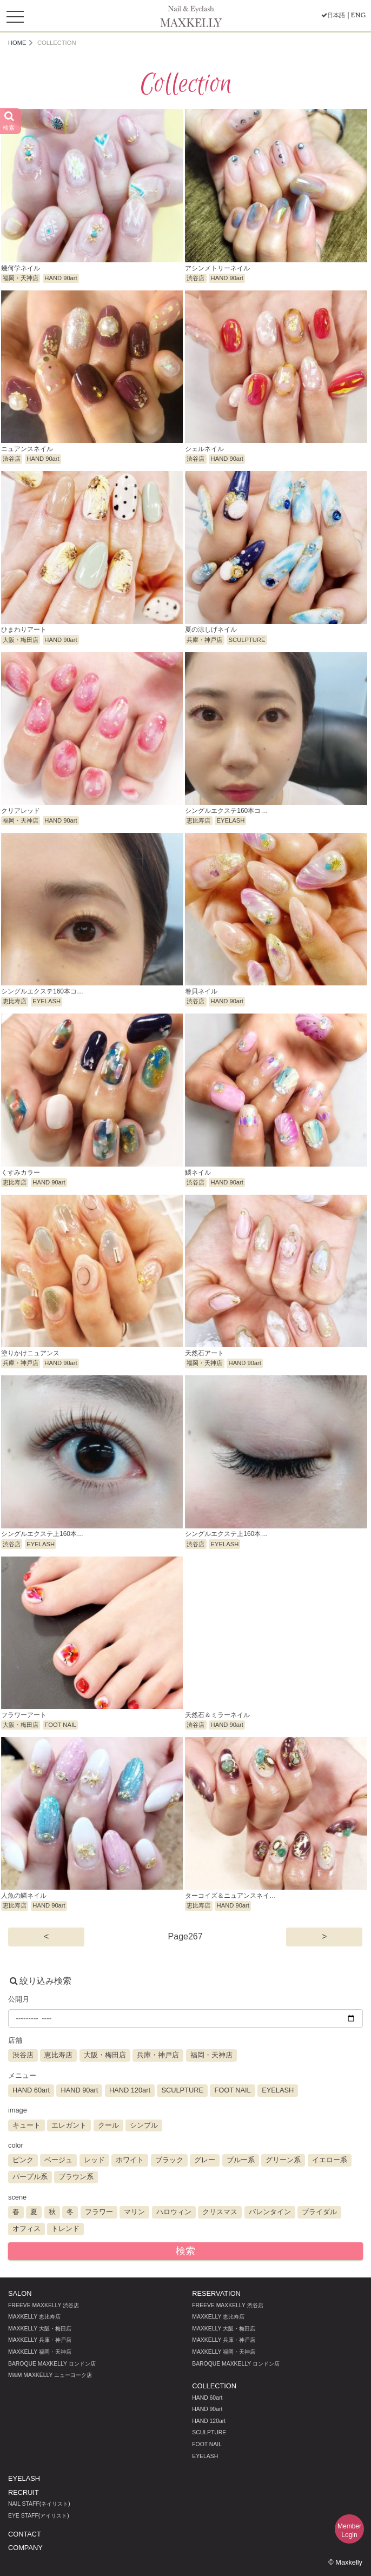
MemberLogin (349, 2530)
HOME (17, 43)
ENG (358, 15)
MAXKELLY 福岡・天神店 (39, 2352)
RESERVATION (216, 2293)
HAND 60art (207, 2398)
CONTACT (24, 2534)
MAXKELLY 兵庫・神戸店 (39, 2340)
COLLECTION (214, 2386)
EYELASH (205, 2456)
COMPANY (25, 2548)
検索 (185, 2251)
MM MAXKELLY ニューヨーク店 (50, 2375)
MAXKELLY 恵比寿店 (34, 2317)
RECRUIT (23, 2492)
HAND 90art (207, 2409)
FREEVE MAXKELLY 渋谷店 (43, 2305)
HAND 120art (209, 2421)
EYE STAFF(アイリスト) (38, 2516)
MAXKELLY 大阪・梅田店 (39, 2329)
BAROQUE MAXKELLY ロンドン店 (52, 2364)
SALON (19, 2293)
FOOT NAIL (207, 2444)
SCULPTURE (209, 2432)
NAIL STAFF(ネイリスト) (39, 2504)
